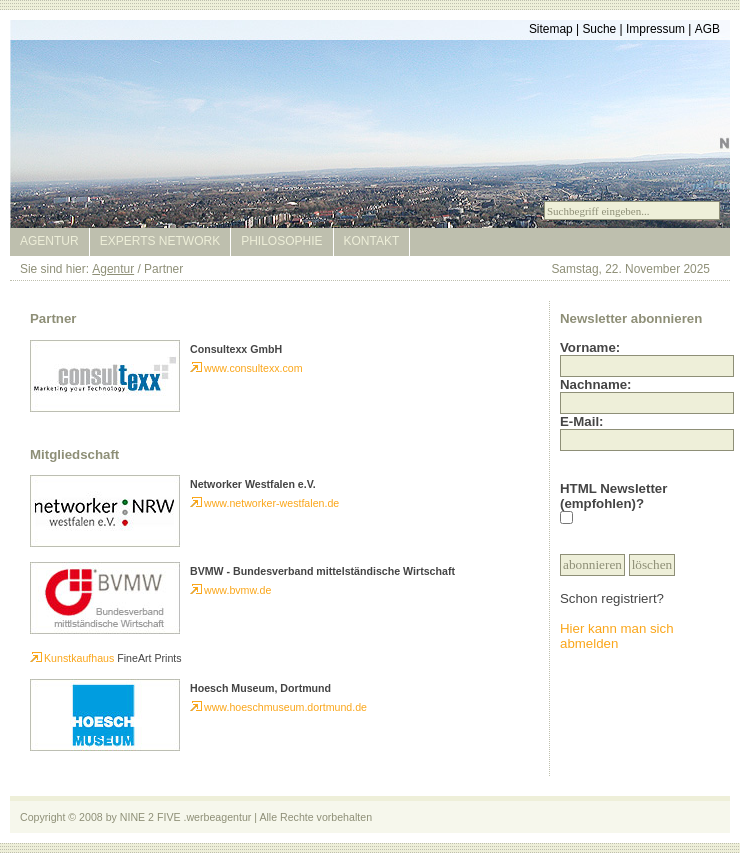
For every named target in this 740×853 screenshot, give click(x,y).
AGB (707, 29)
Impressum (655, 29)
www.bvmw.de (230, 590)
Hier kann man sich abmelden (617, 636)
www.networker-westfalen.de (264, 503)
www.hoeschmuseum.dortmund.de (278, 707)
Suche (599, 29)
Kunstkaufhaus (72, 658)
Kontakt (372, 241)
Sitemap (551, 29)
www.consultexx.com (246, 368)
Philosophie (281, 241)
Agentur (49, 241)
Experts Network (160, 241)
